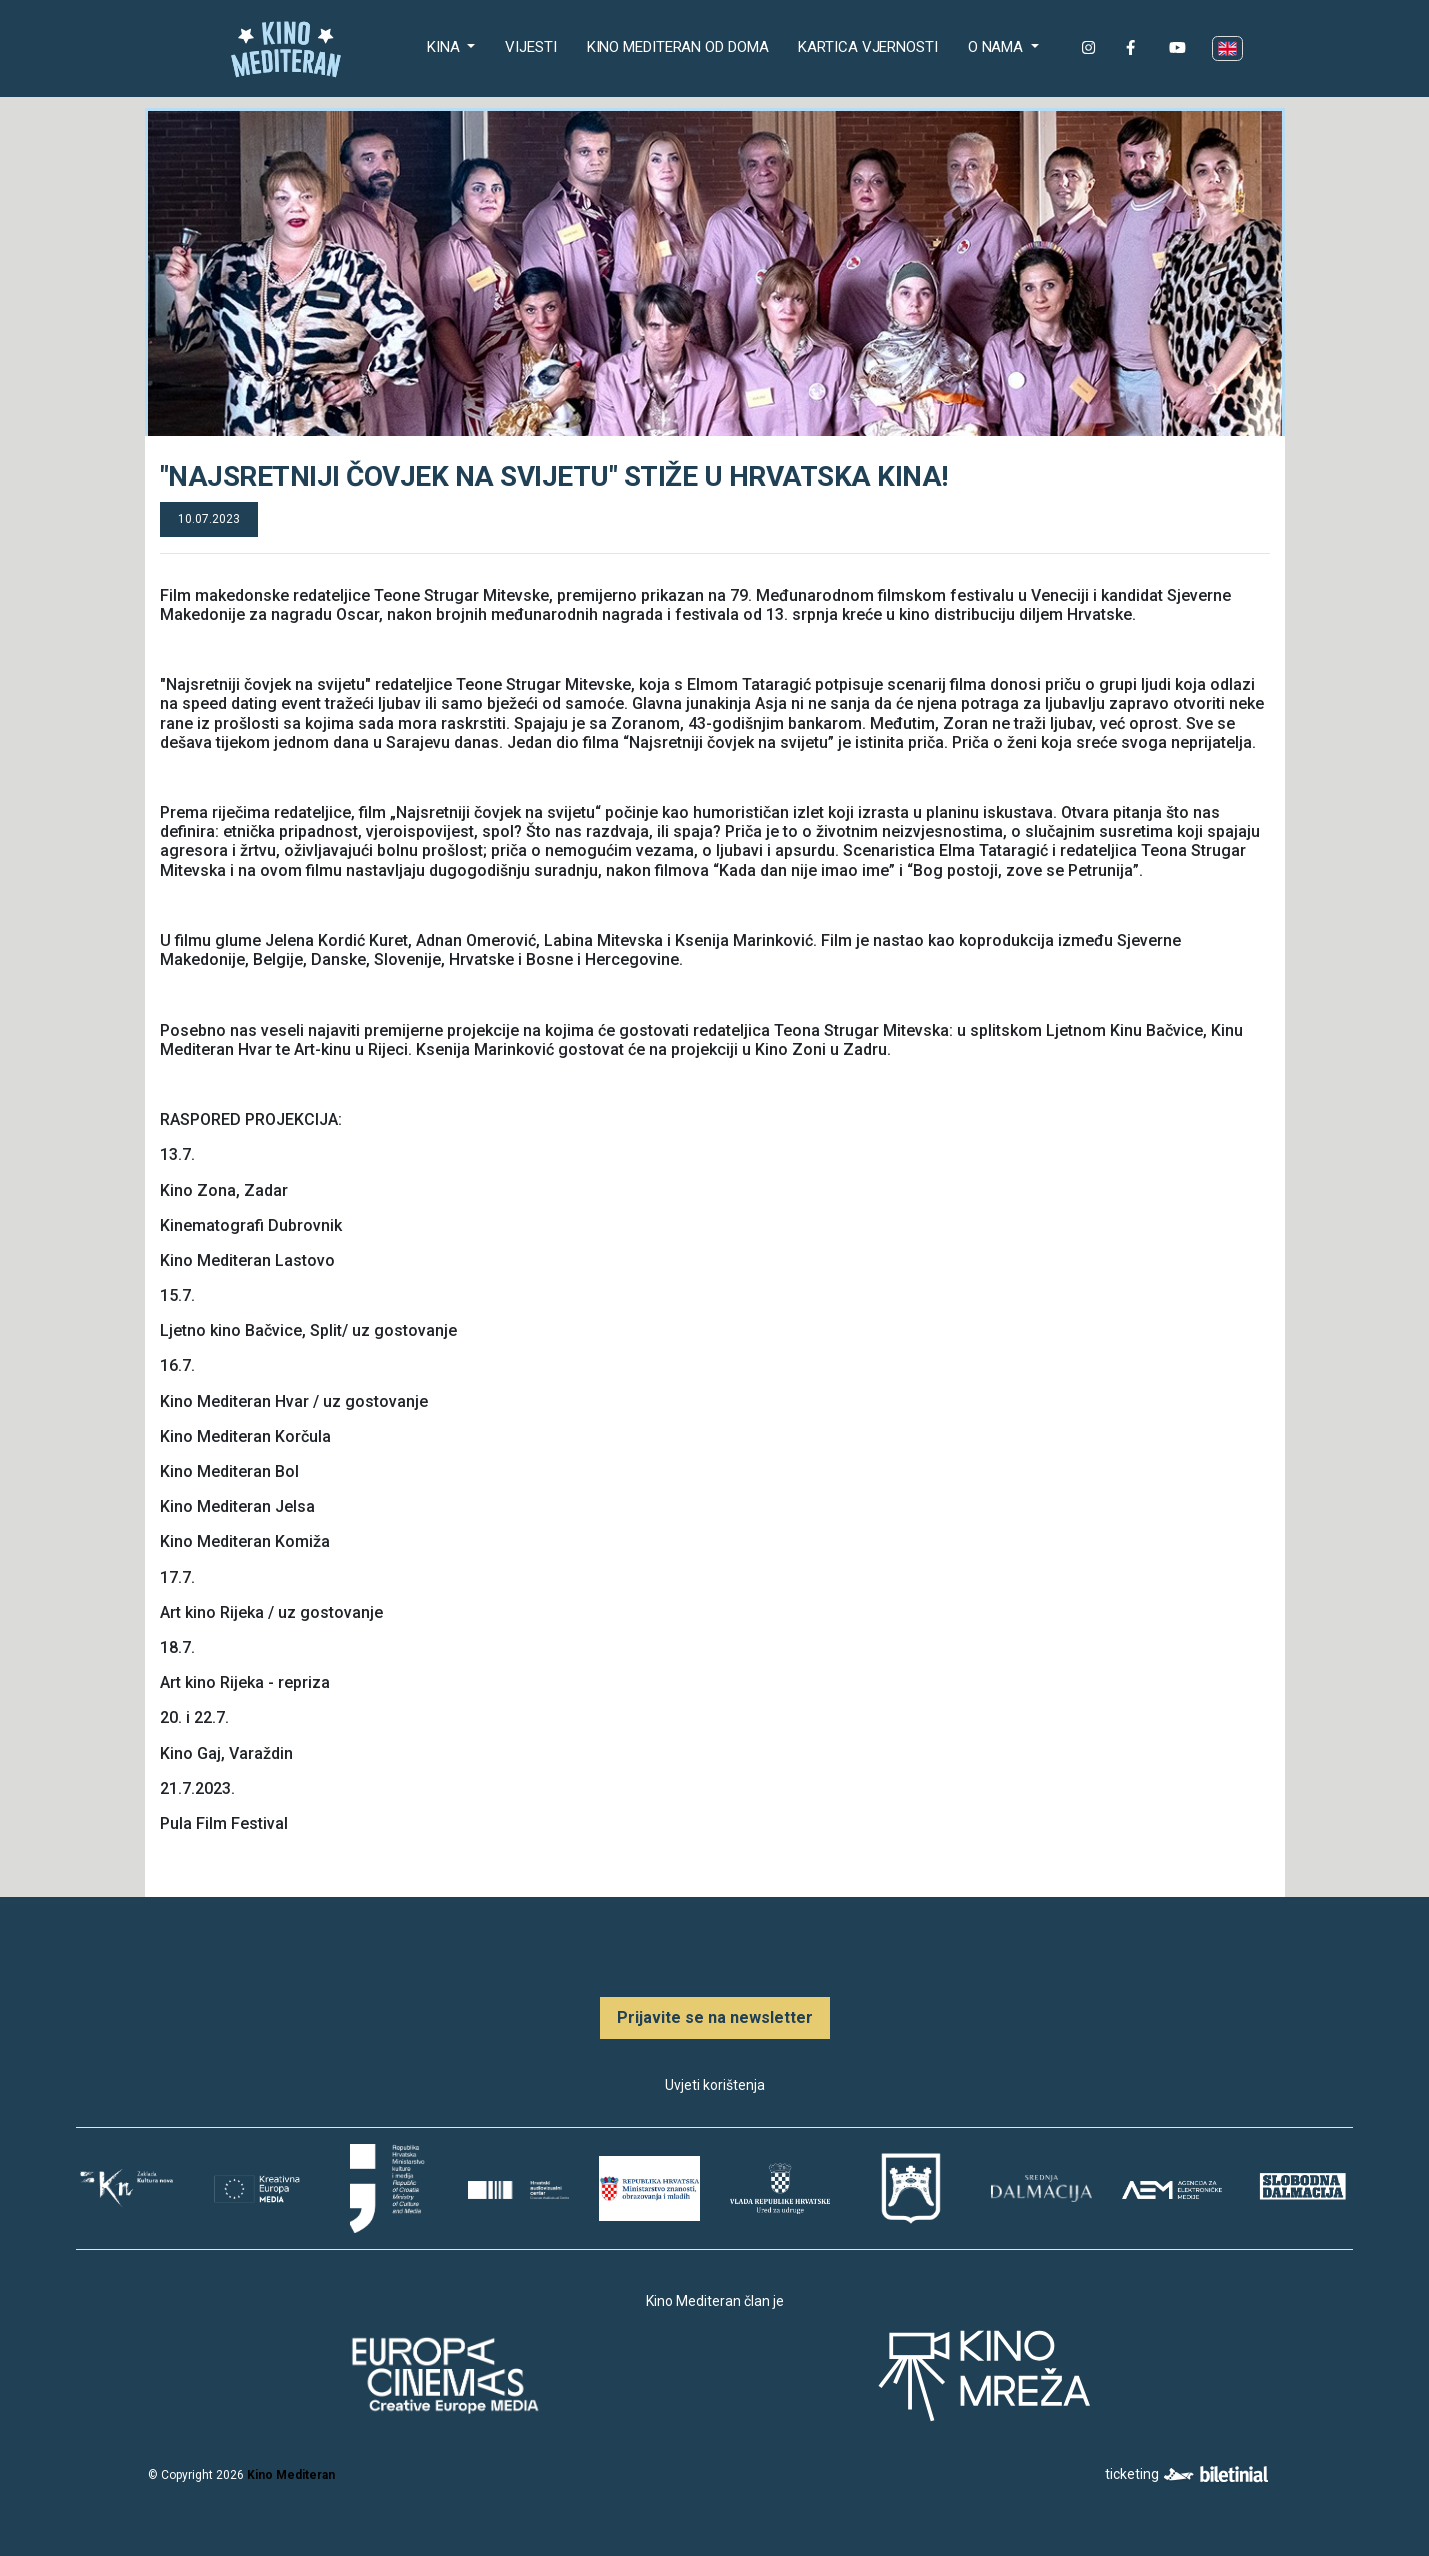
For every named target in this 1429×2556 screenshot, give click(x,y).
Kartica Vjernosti (867, 47)
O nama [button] (997, 47)
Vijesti (530, 47)
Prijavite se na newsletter (715, 2017)
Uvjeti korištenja (715, 2085)
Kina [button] (445, 47)
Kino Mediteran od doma (682, 45)
